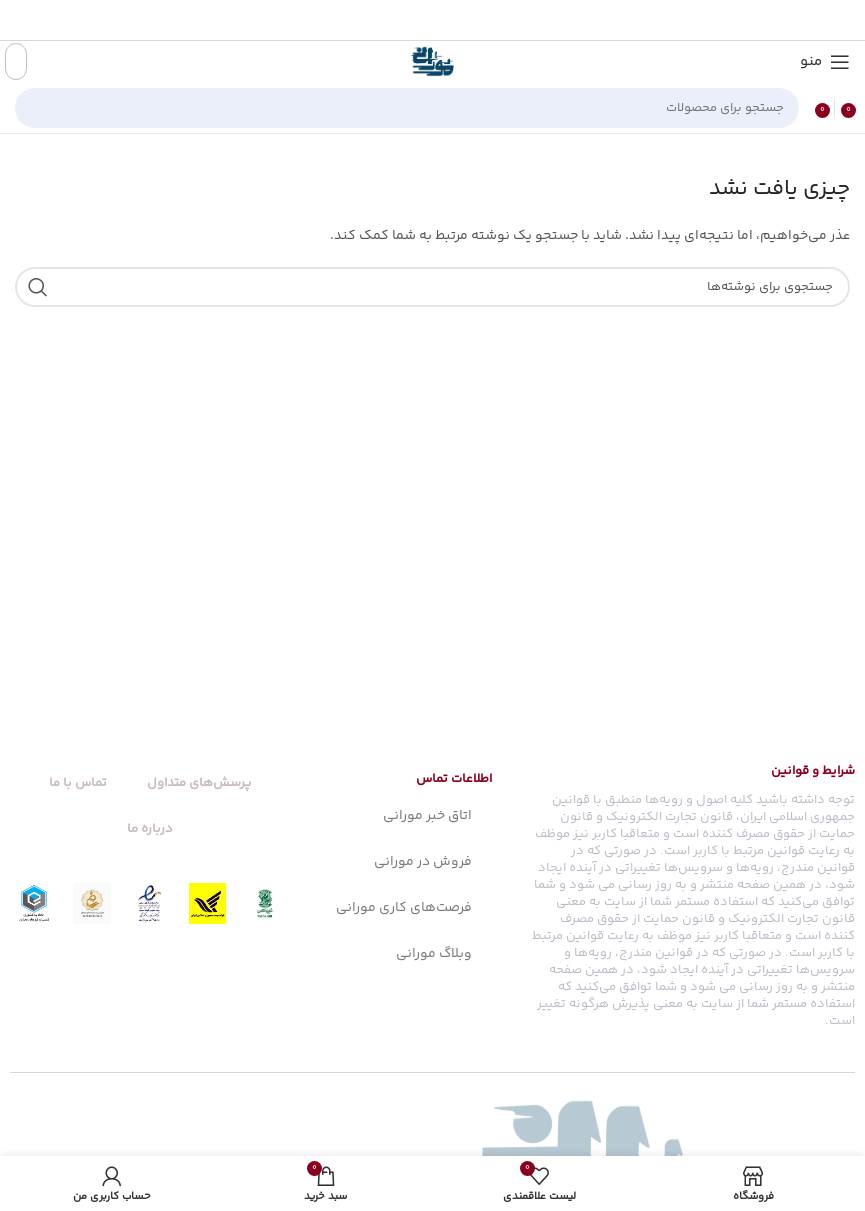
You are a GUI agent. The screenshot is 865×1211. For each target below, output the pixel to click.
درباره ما (150, 829)
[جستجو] (407, 108)
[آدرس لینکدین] (409, 20)
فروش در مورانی (423, 862)
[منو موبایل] (825, 62)
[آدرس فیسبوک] (483, 20)
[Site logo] (433, 62)
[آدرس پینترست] (434, 20)
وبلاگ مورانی (434, 954)
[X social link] (460, 20)
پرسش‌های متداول (199, 783)
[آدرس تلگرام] (384, 20)
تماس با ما (78, 783)
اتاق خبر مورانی (427, 816)
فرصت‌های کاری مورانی (404, 908)
